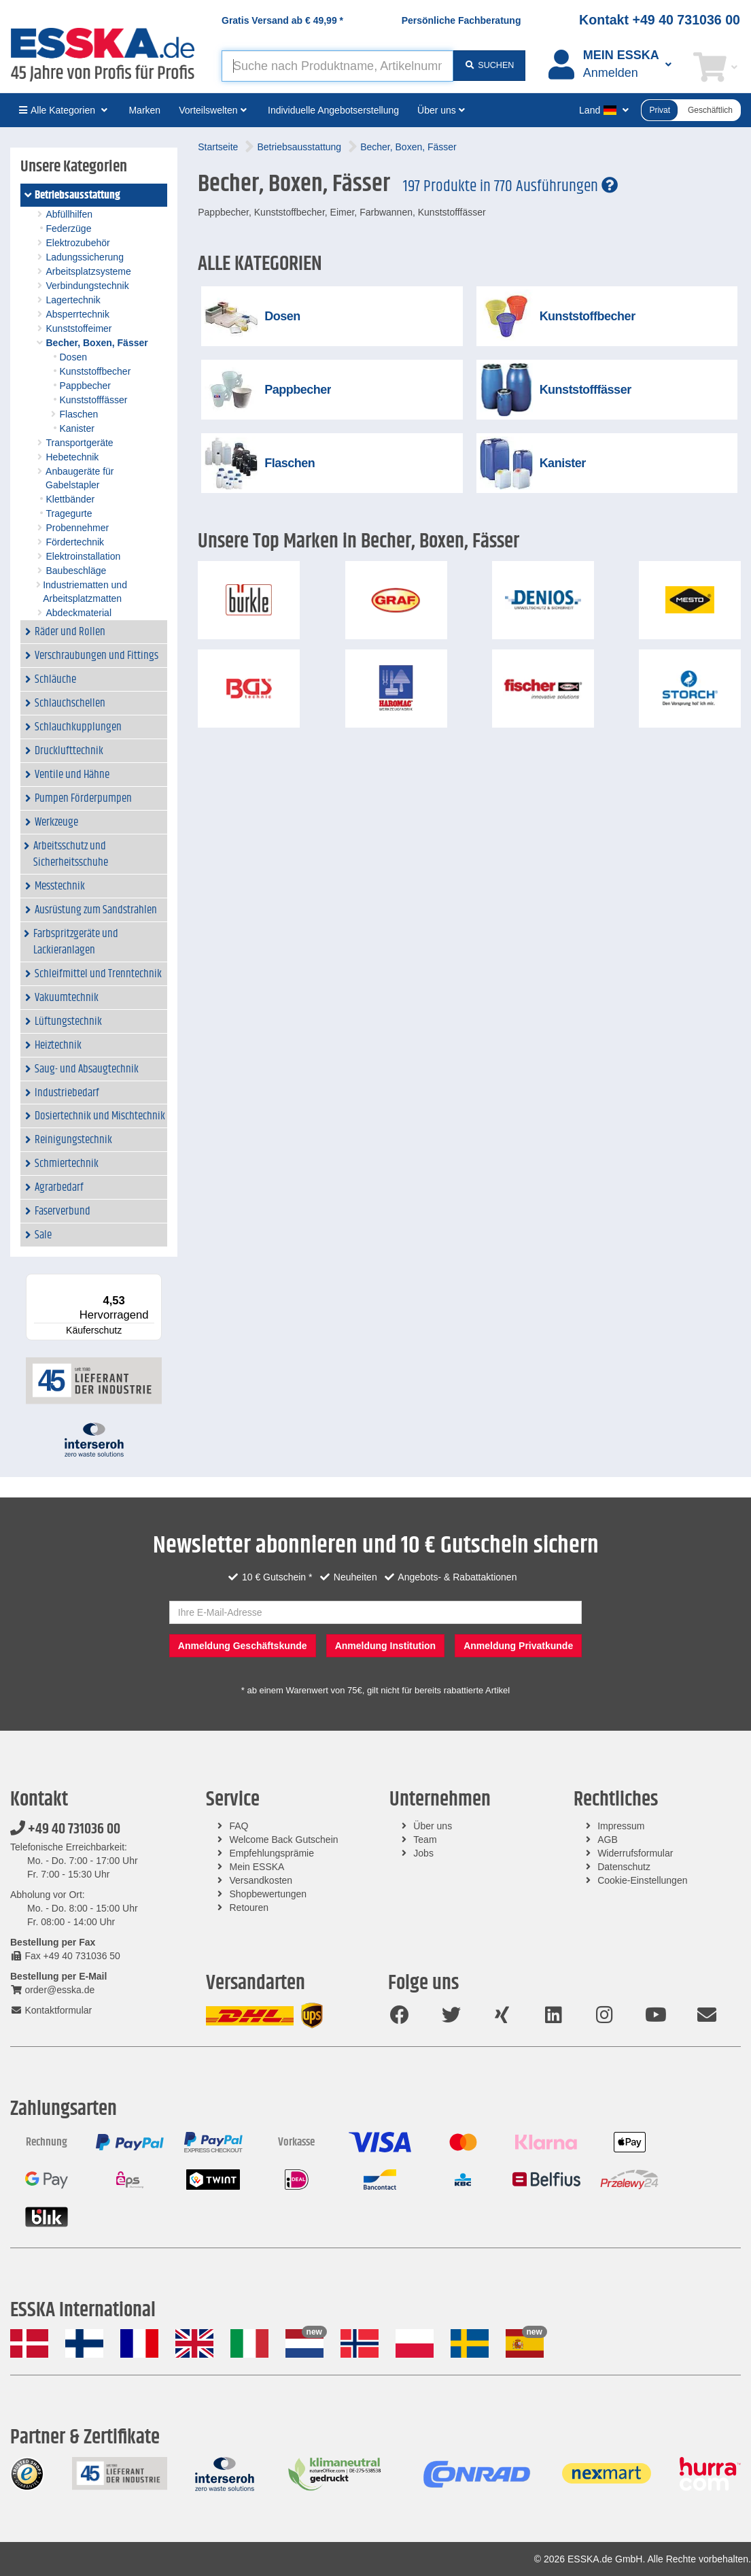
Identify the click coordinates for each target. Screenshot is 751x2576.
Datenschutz (623, 1866)
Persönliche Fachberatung (461, 20)
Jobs (423, 1853)
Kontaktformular (51, 2010)
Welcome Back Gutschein (284, 1839)
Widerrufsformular (635, 1853)
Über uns (432, 1825)
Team (424, 1839)
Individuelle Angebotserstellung (333, 110)
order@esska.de (52, 1989)
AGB (607, 1839)
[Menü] (153, 1282)
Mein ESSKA (257, 1866)
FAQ (239, 1825)
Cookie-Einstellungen (642, 1880)
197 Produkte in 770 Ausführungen (510, 186)
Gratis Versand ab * (282, 20)
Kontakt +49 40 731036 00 (659, 19)
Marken (144, 110)
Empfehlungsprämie (272, 1853)
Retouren (249, 1907)
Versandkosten (261, 1880)
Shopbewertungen (268, 1893)
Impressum (620, 1825)
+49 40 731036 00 (65, 1829)
